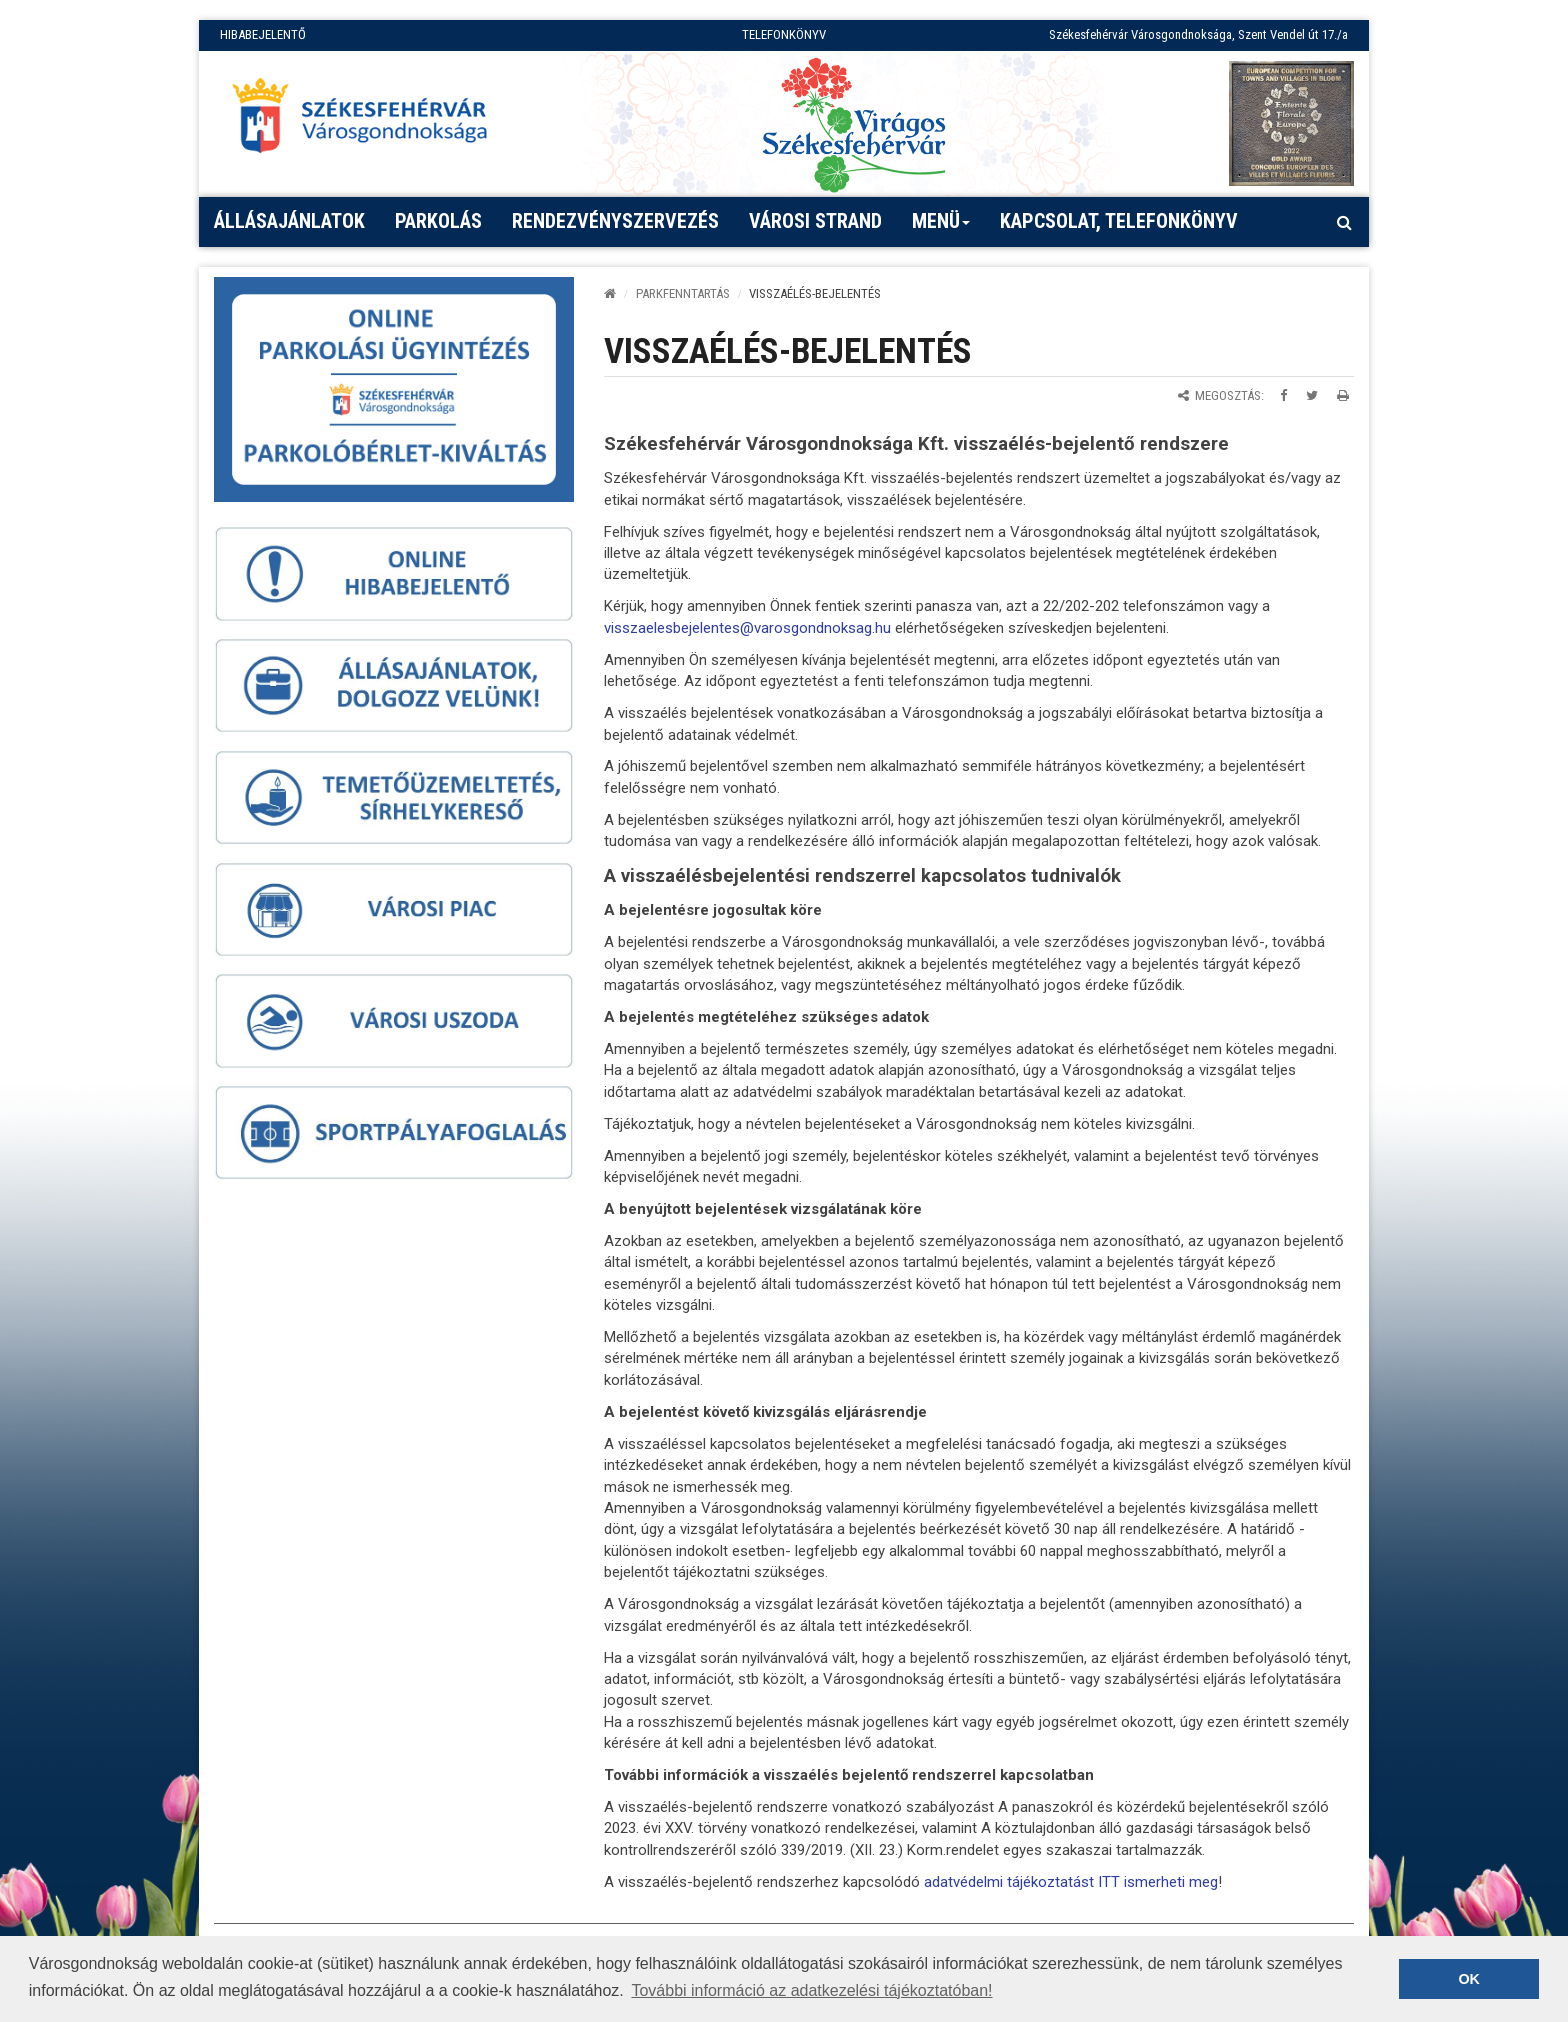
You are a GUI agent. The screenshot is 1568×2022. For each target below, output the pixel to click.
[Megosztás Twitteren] (1312, 395)
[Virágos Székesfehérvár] (854, 123)
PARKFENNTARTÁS (683, 293)
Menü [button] (941, 228)
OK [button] (1469, 1979)
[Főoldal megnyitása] (369, 121)
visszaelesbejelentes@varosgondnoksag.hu (747, 628)
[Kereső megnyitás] (1344, 222)
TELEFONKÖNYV (784, 34)
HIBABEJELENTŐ (263, 34)
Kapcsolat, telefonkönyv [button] (1119, 221)
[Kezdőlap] (610, 293)
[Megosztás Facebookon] (1283, 395)
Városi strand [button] (815, 221)
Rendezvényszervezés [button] (615, 221)
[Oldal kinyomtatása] (1343, 395)
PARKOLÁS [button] (438, 221)
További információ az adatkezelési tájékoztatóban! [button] (811, 1990)
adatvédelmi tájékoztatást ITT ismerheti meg (1071, 1882)
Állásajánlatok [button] (289, 221)
